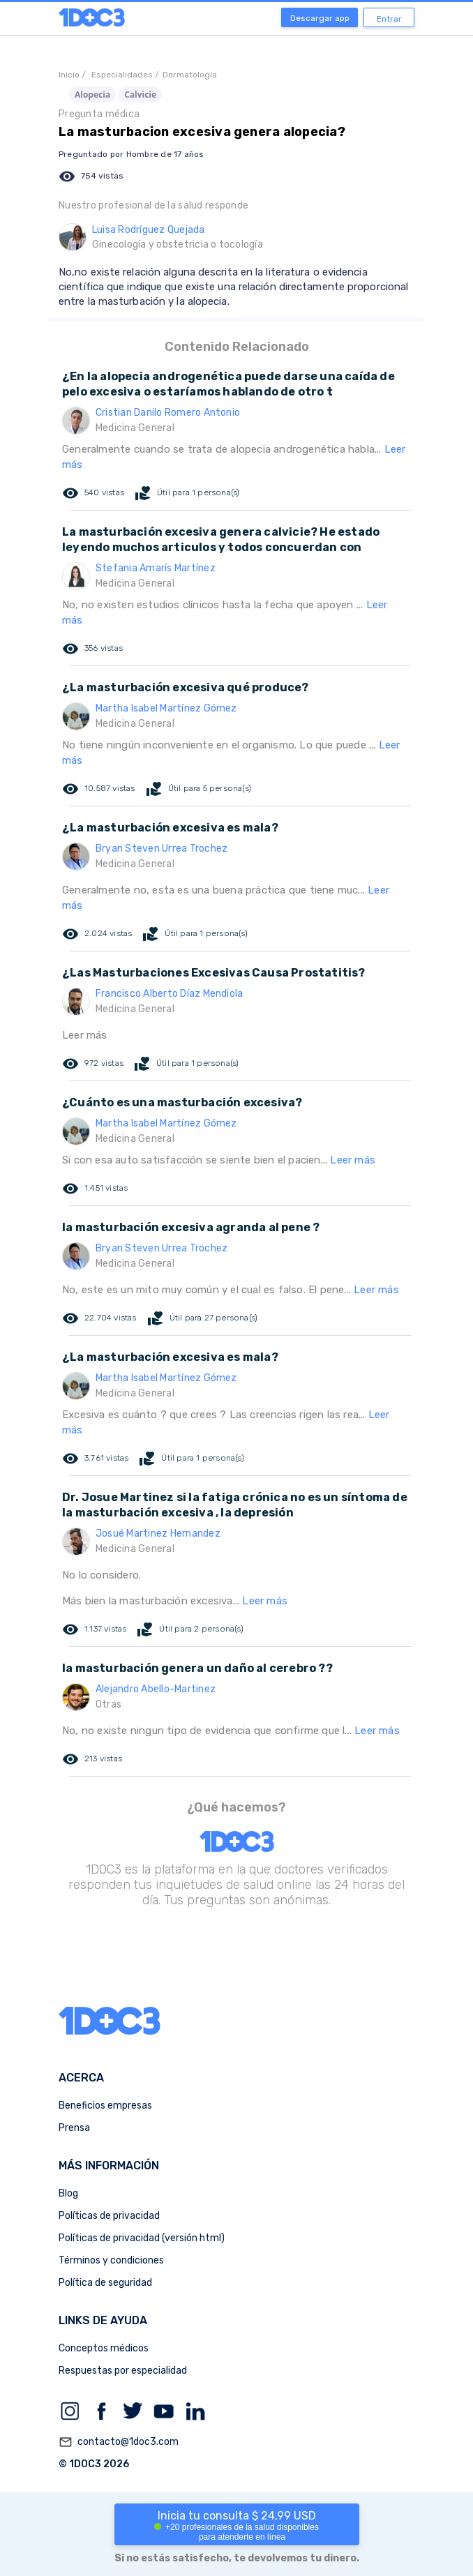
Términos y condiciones (111, 2260)
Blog (68, 2193)
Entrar (389, 19)
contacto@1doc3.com (119, 2442)
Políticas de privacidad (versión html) (142, 2238)
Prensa (74, 2128)
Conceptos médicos (104, 2348)
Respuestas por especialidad (123, 2371)
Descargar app (320, 18)
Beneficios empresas (105, 2105)
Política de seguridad (105, 2283)
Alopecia (92, 94)
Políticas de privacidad (109, 2216)
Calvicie (140, 94)
